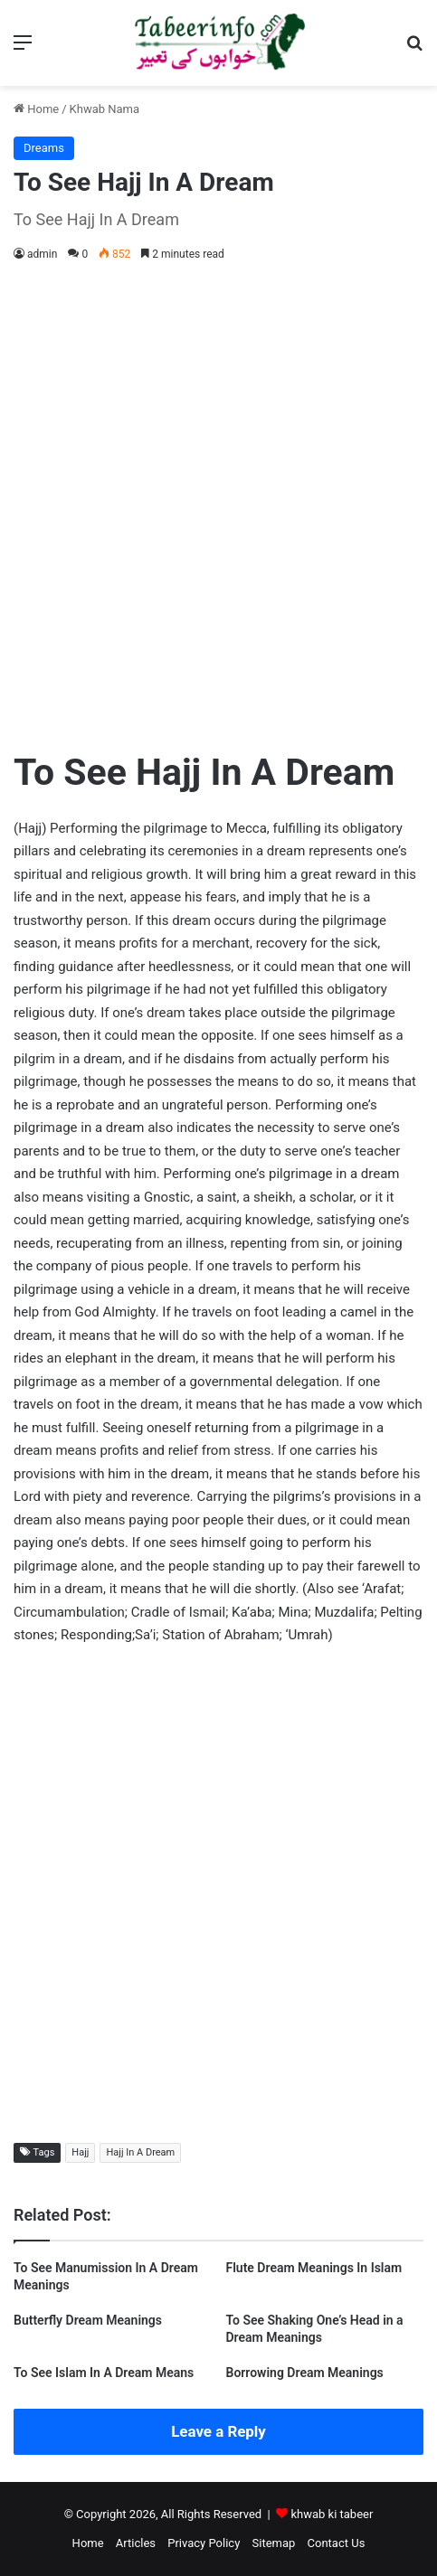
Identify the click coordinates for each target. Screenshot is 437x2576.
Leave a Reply (218, 2431)
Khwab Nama (105, 109)
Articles (136, 2543)
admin (42, 254)
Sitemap (274, 2543)
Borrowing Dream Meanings (305, 2372)
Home (36, 109)
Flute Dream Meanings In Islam (314, 2267)
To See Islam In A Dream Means (104, 2372)
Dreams (44, 148)
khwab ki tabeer (331, 2514)
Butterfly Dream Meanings (88, 2320)
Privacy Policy (203, 2543)
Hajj (80, 2152)
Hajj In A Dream (140, 2152)
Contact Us (337, 2543)
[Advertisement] (218, 501)
